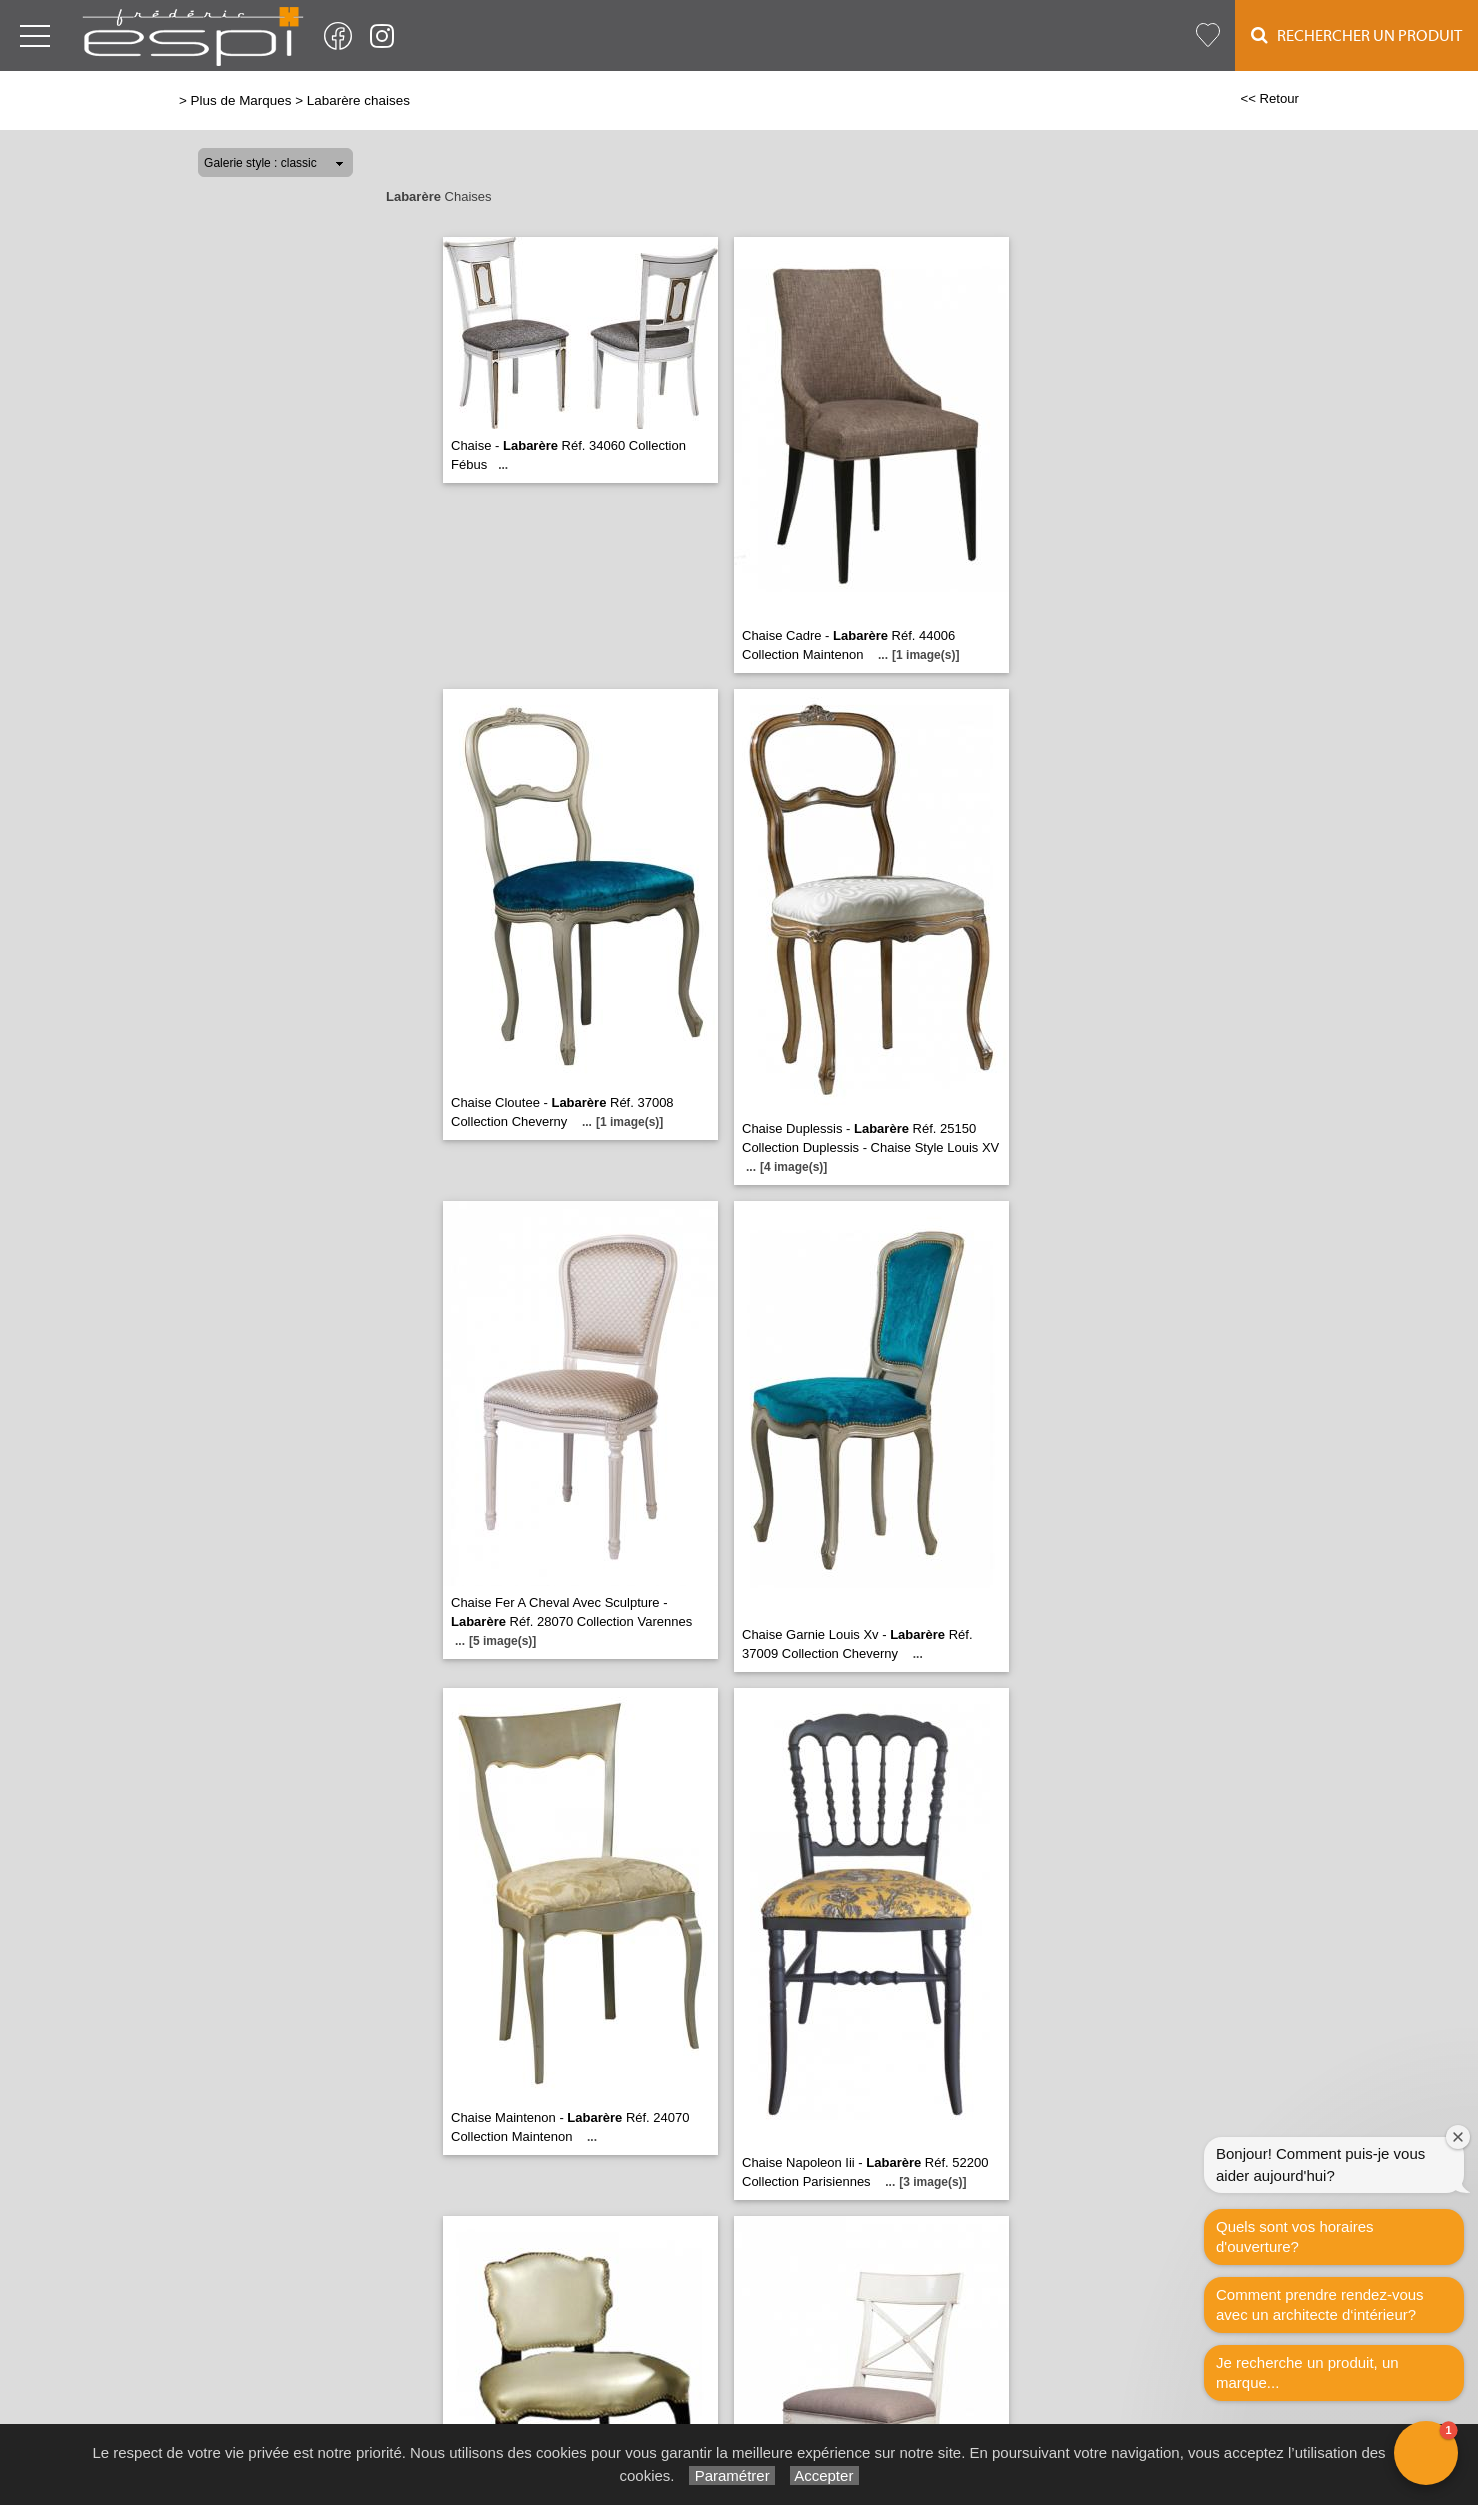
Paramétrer (731, 2475)
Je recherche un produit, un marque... (1307, 2372)
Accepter (824, 2475)
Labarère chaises (358, 100)
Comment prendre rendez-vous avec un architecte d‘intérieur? (1320, 2304)
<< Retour (1269, 98)
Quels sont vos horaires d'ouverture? (1295, 2236)
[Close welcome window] (1458, 2137)
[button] (1426, 2453)
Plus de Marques (241, 100)
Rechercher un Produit (1356, 35)
